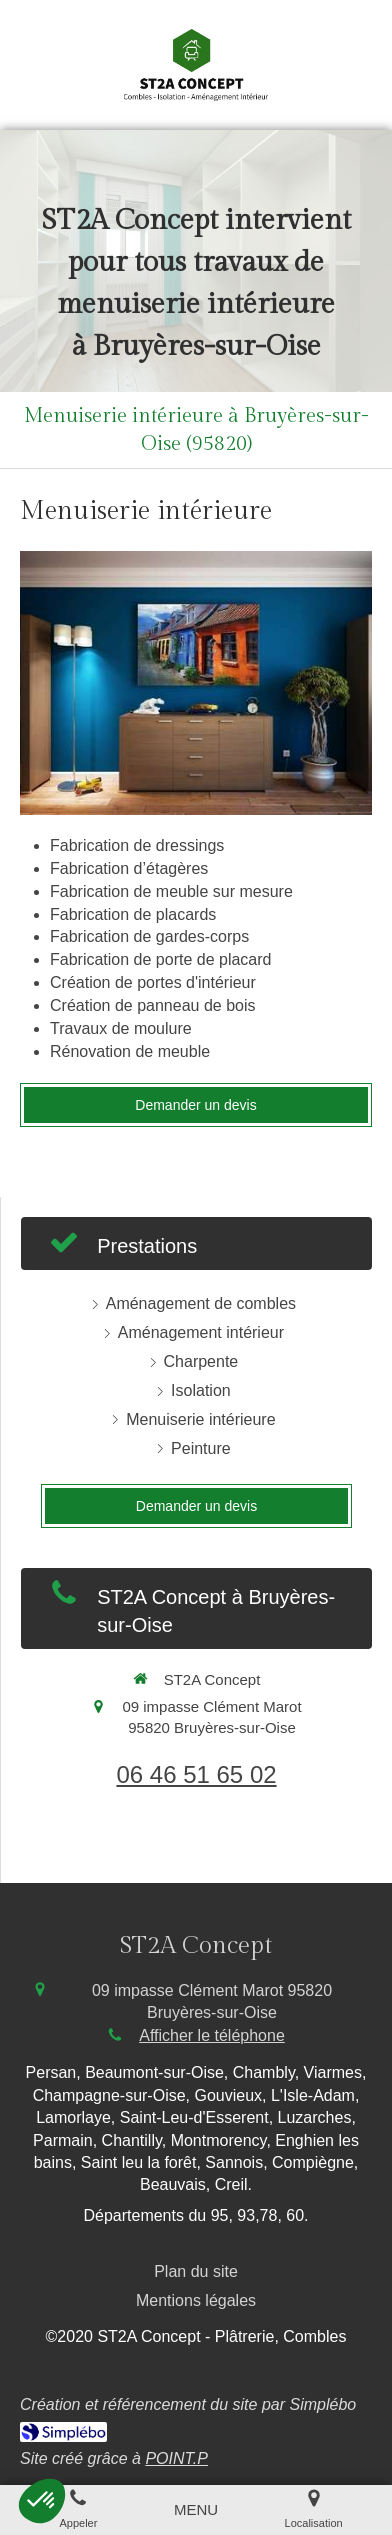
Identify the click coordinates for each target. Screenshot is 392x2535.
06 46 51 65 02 (196, 1774)
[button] (42, 2501)
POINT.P (176, 2458)
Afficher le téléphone (212, 2035)
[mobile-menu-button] (196, 2509)
